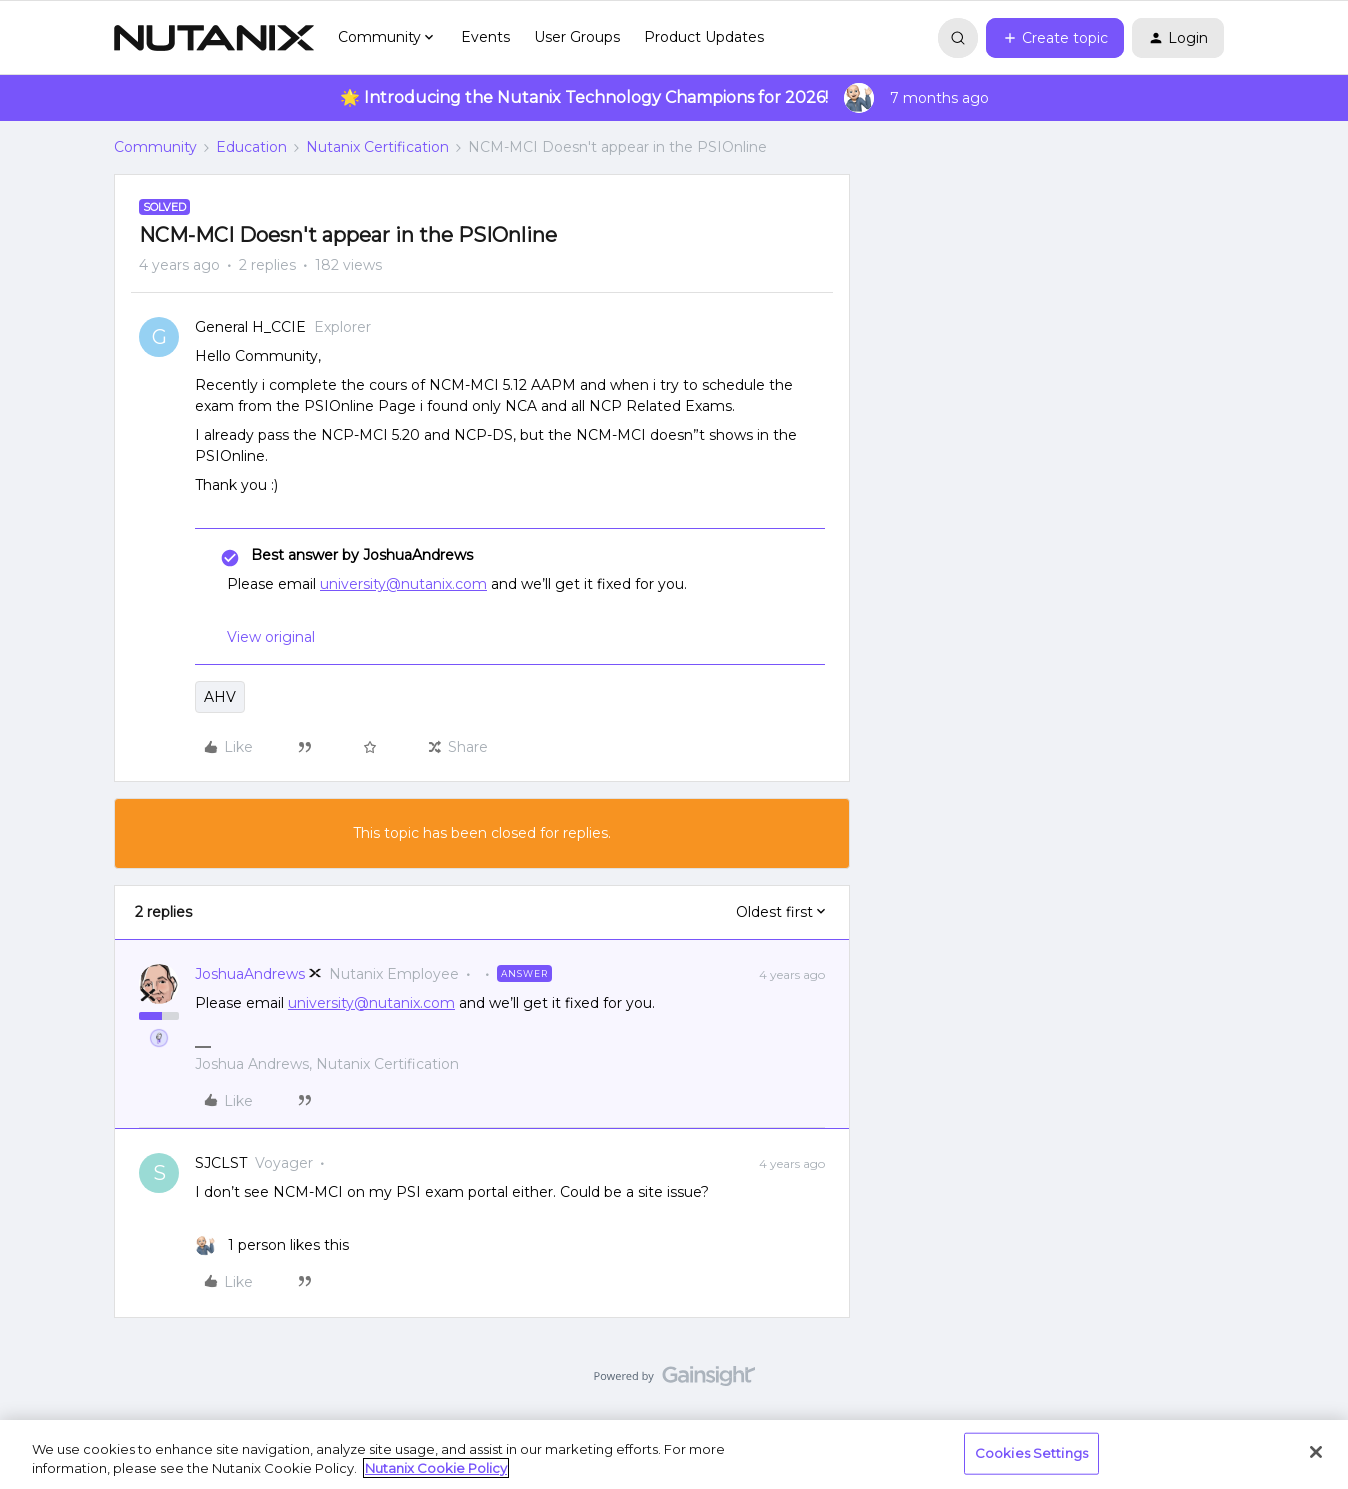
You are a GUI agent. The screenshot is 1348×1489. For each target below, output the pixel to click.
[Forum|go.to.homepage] (214, 38)
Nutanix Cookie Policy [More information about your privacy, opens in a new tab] (436, 1468)
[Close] (1316, 1452)
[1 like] (272, 1245)
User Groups (577, 37)
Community (155, 147)
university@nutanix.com (403, 584)
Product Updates (704, 37)
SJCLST (221, 1163)
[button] (1055, 38)
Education (251, 147)
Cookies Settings (1031, 1453)
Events (485, 37)
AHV (220, 697)
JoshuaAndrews (250, 974)
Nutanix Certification (377, 147)
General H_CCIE (250, 327)
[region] (674, 1454)
